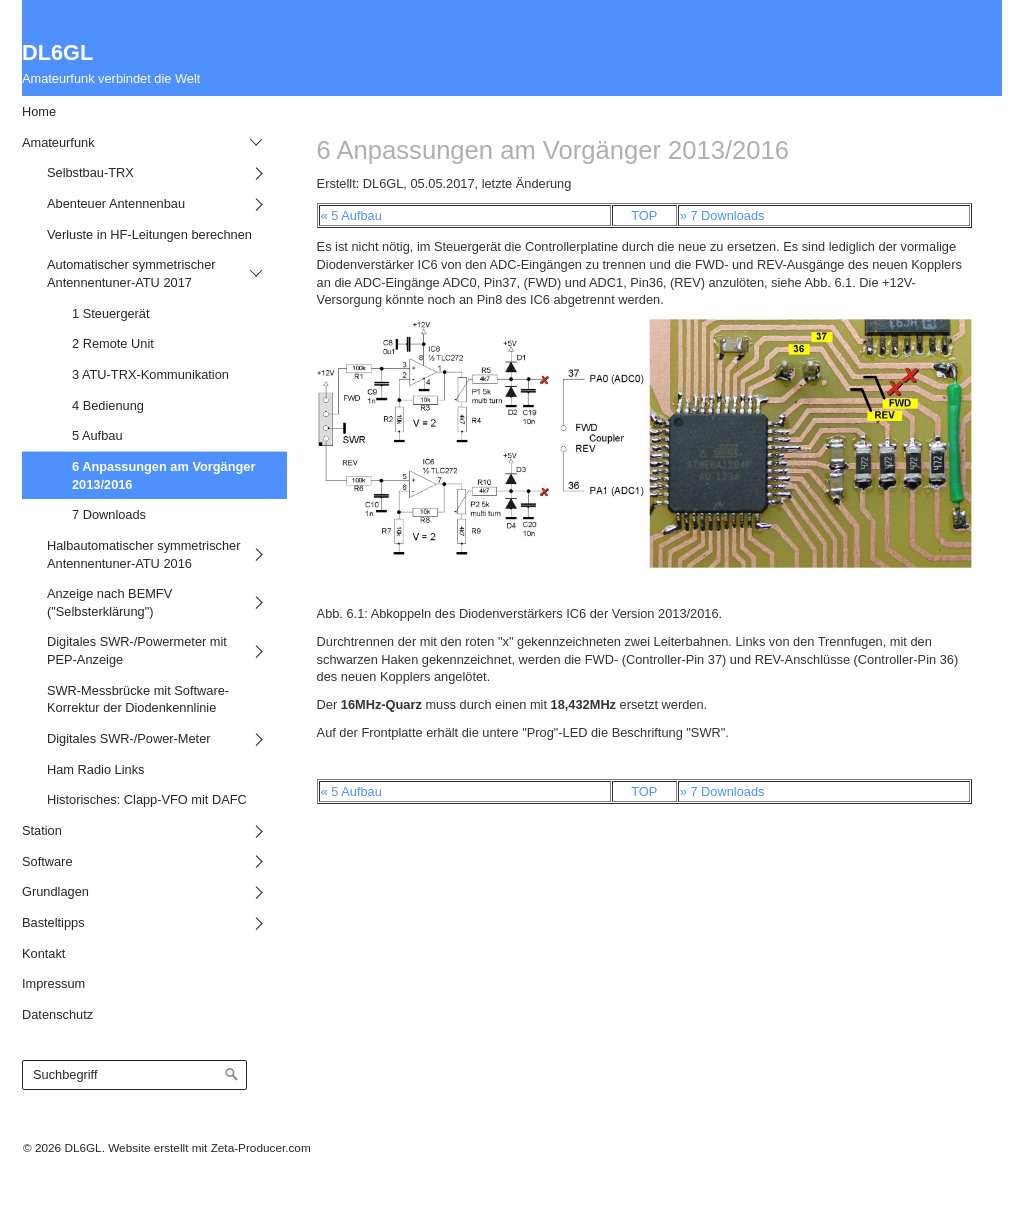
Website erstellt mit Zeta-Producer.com (209, 1147)
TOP (644, 215)
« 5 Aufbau (351, 215)
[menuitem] (139, 111)
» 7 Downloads (722, 215)
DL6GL (57, 52)
